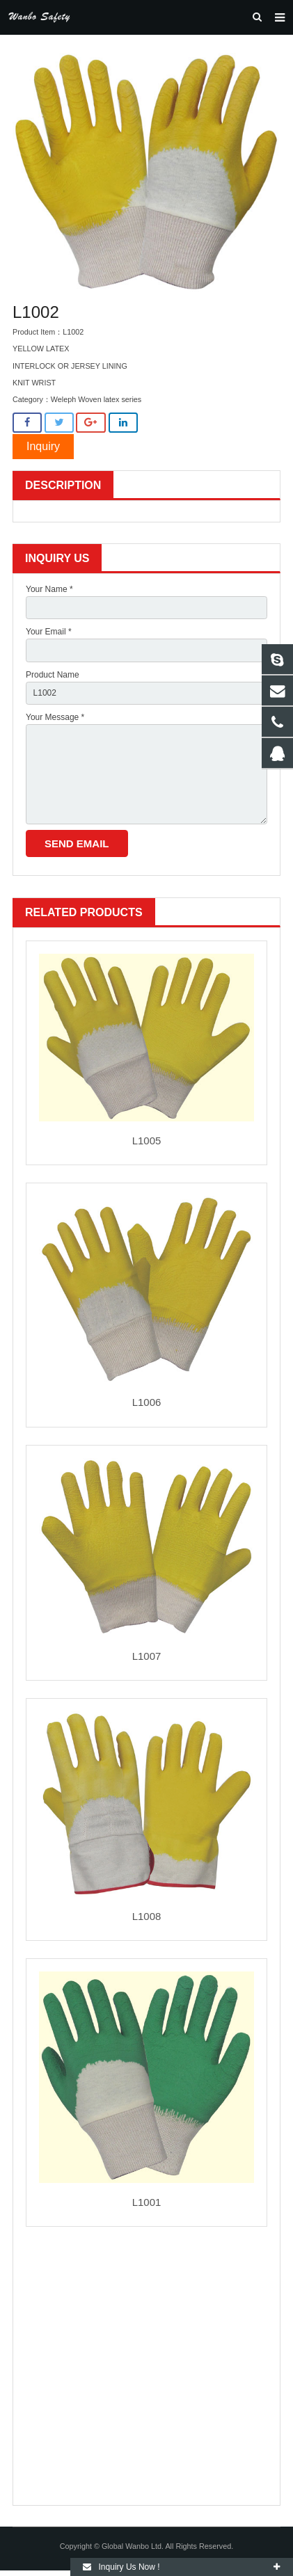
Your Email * (49, 632)
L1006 (146, 1402)
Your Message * (55, 717)
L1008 (146, 1916)
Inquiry (43, 446)
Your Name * (49, 589)
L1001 (146, 2202)
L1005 (146, 1140)
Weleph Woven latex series (96, 399)
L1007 (146, 1656)
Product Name (52, 675)
